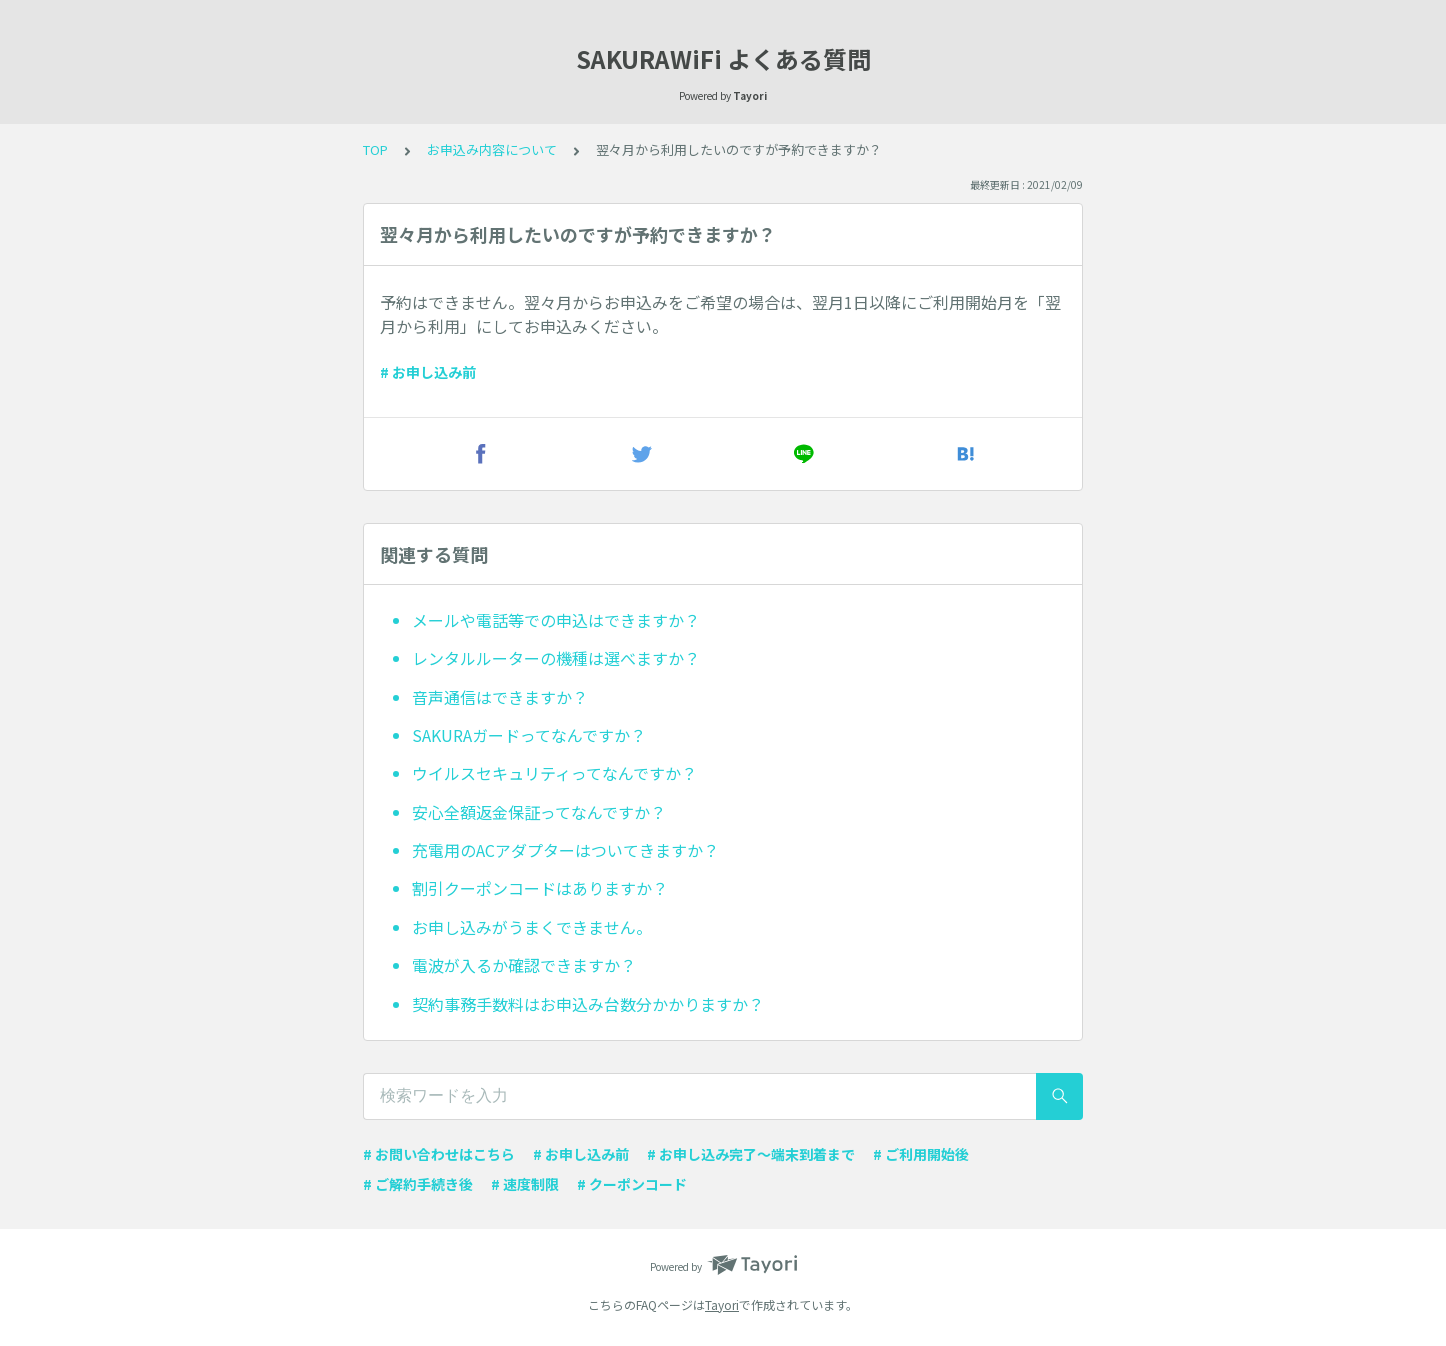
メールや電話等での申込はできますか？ (556, 620)
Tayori (722, 1304)
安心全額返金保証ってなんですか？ (539, 812)
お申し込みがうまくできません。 (532, 927)
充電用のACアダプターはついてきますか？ (565, 850)
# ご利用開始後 (921, 1154)
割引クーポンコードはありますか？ (540, 888)
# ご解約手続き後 (418, 1184)
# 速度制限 (525, 1184)
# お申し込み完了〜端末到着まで (751, 1154)
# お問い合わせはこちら (439, 1154)
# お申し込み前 (428, 372)
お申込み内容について (492, 149)
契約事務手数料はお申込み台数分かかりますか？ (588, 1004)
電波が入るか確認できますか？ (524, 965)
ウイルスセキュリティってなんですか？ (554, 773)
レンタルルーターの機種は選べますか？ (556, 658)
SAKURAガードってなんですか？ (529, 735)
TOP (375, 149)
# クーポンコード (632, 1184)
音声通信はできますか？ (500, 697)
